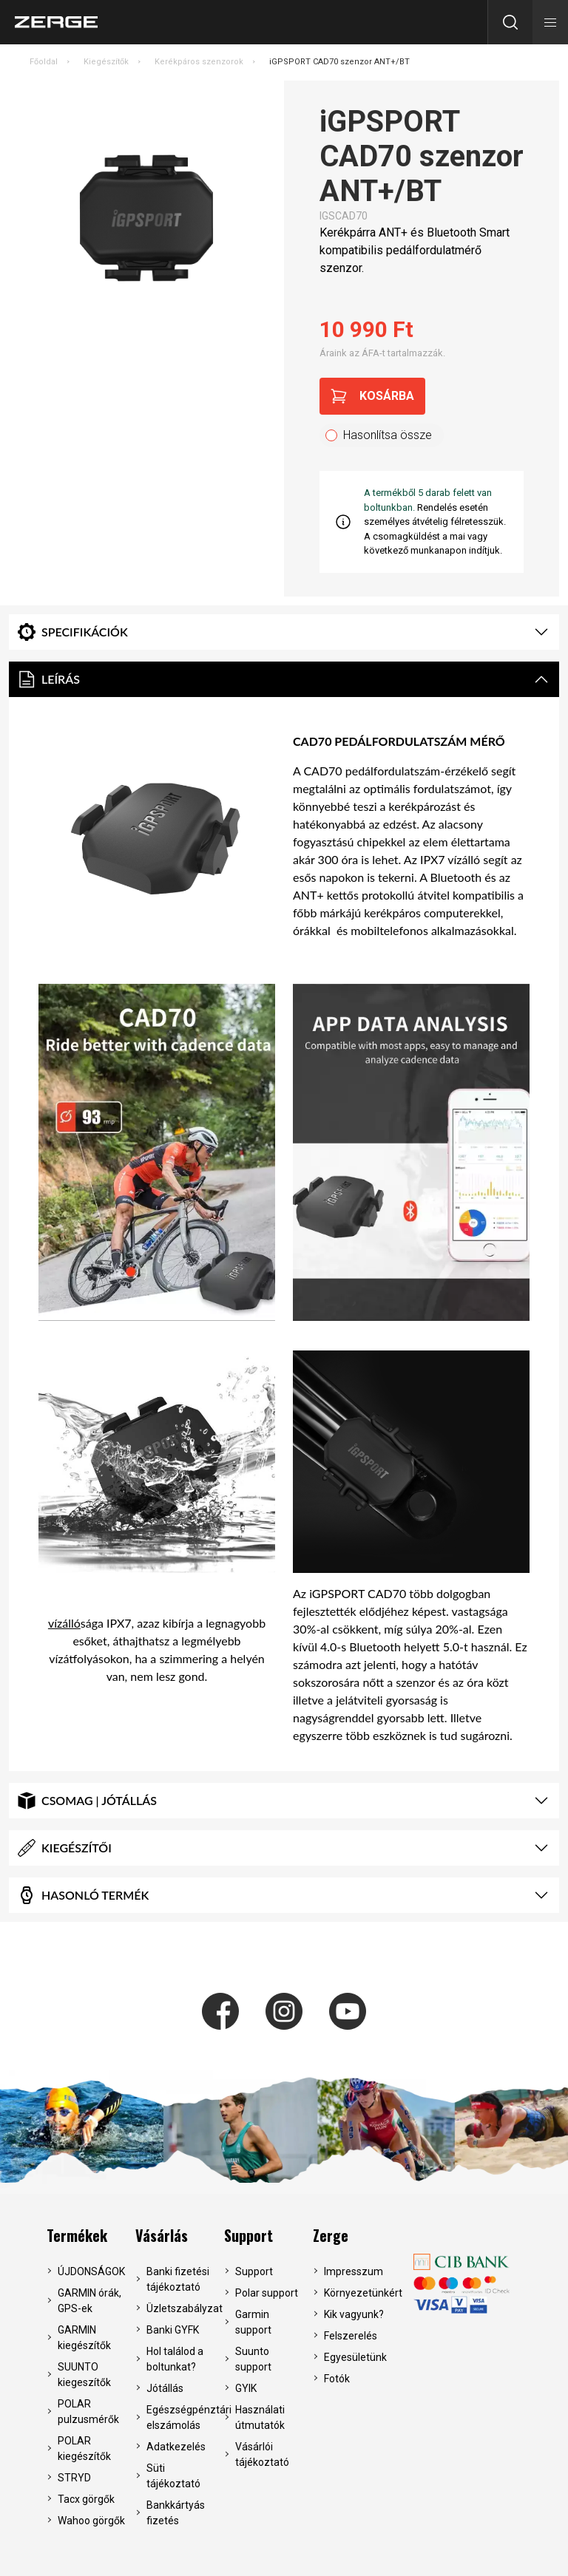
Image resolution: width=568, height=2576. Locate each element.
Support (248, 2235)
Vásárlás (161, 2235)
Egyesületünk (355, 2357)
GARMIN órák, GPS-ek (89, 2300)
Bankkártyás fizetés (175, 2512)
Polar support (266, 2293)
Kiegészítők (106, 62)
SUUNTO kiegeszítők (84, 2374)
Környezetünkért (358, 2293)
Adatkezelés (176, 2447)
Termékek (77, 2235)
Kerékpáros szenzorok (199, 62)
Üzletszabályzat (180, 2308)
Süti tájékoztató (173, 2476)
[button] (550, 22)
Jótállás (164, 2388)
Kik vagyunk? (354, 2314)
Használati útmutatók (260, 2417)
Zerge (330, 2235)
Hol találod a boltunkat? (174, 2359)
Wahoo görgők (91, 2520)
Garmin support (253, 2322)
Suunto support (253, 2359)
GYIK (246, 2388)
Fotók (337, 2379)
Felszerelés (350, 2336)
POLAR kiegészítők (84, 2448)
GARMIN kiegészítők (84, 2337)
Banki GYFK (172, 2330)
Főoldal (44, 62)
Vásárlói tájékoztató (262, 2454)
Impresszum (353, 2271)
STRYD (74, 2478)
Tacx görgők (86, 2499)
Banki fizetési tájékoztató (177, 2279)
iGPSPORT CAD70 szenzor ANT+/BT (339, 62)
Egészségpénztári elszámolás (180, 2417)
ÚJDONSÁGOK (91, 2271)
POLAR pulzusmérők (88, 2411)
